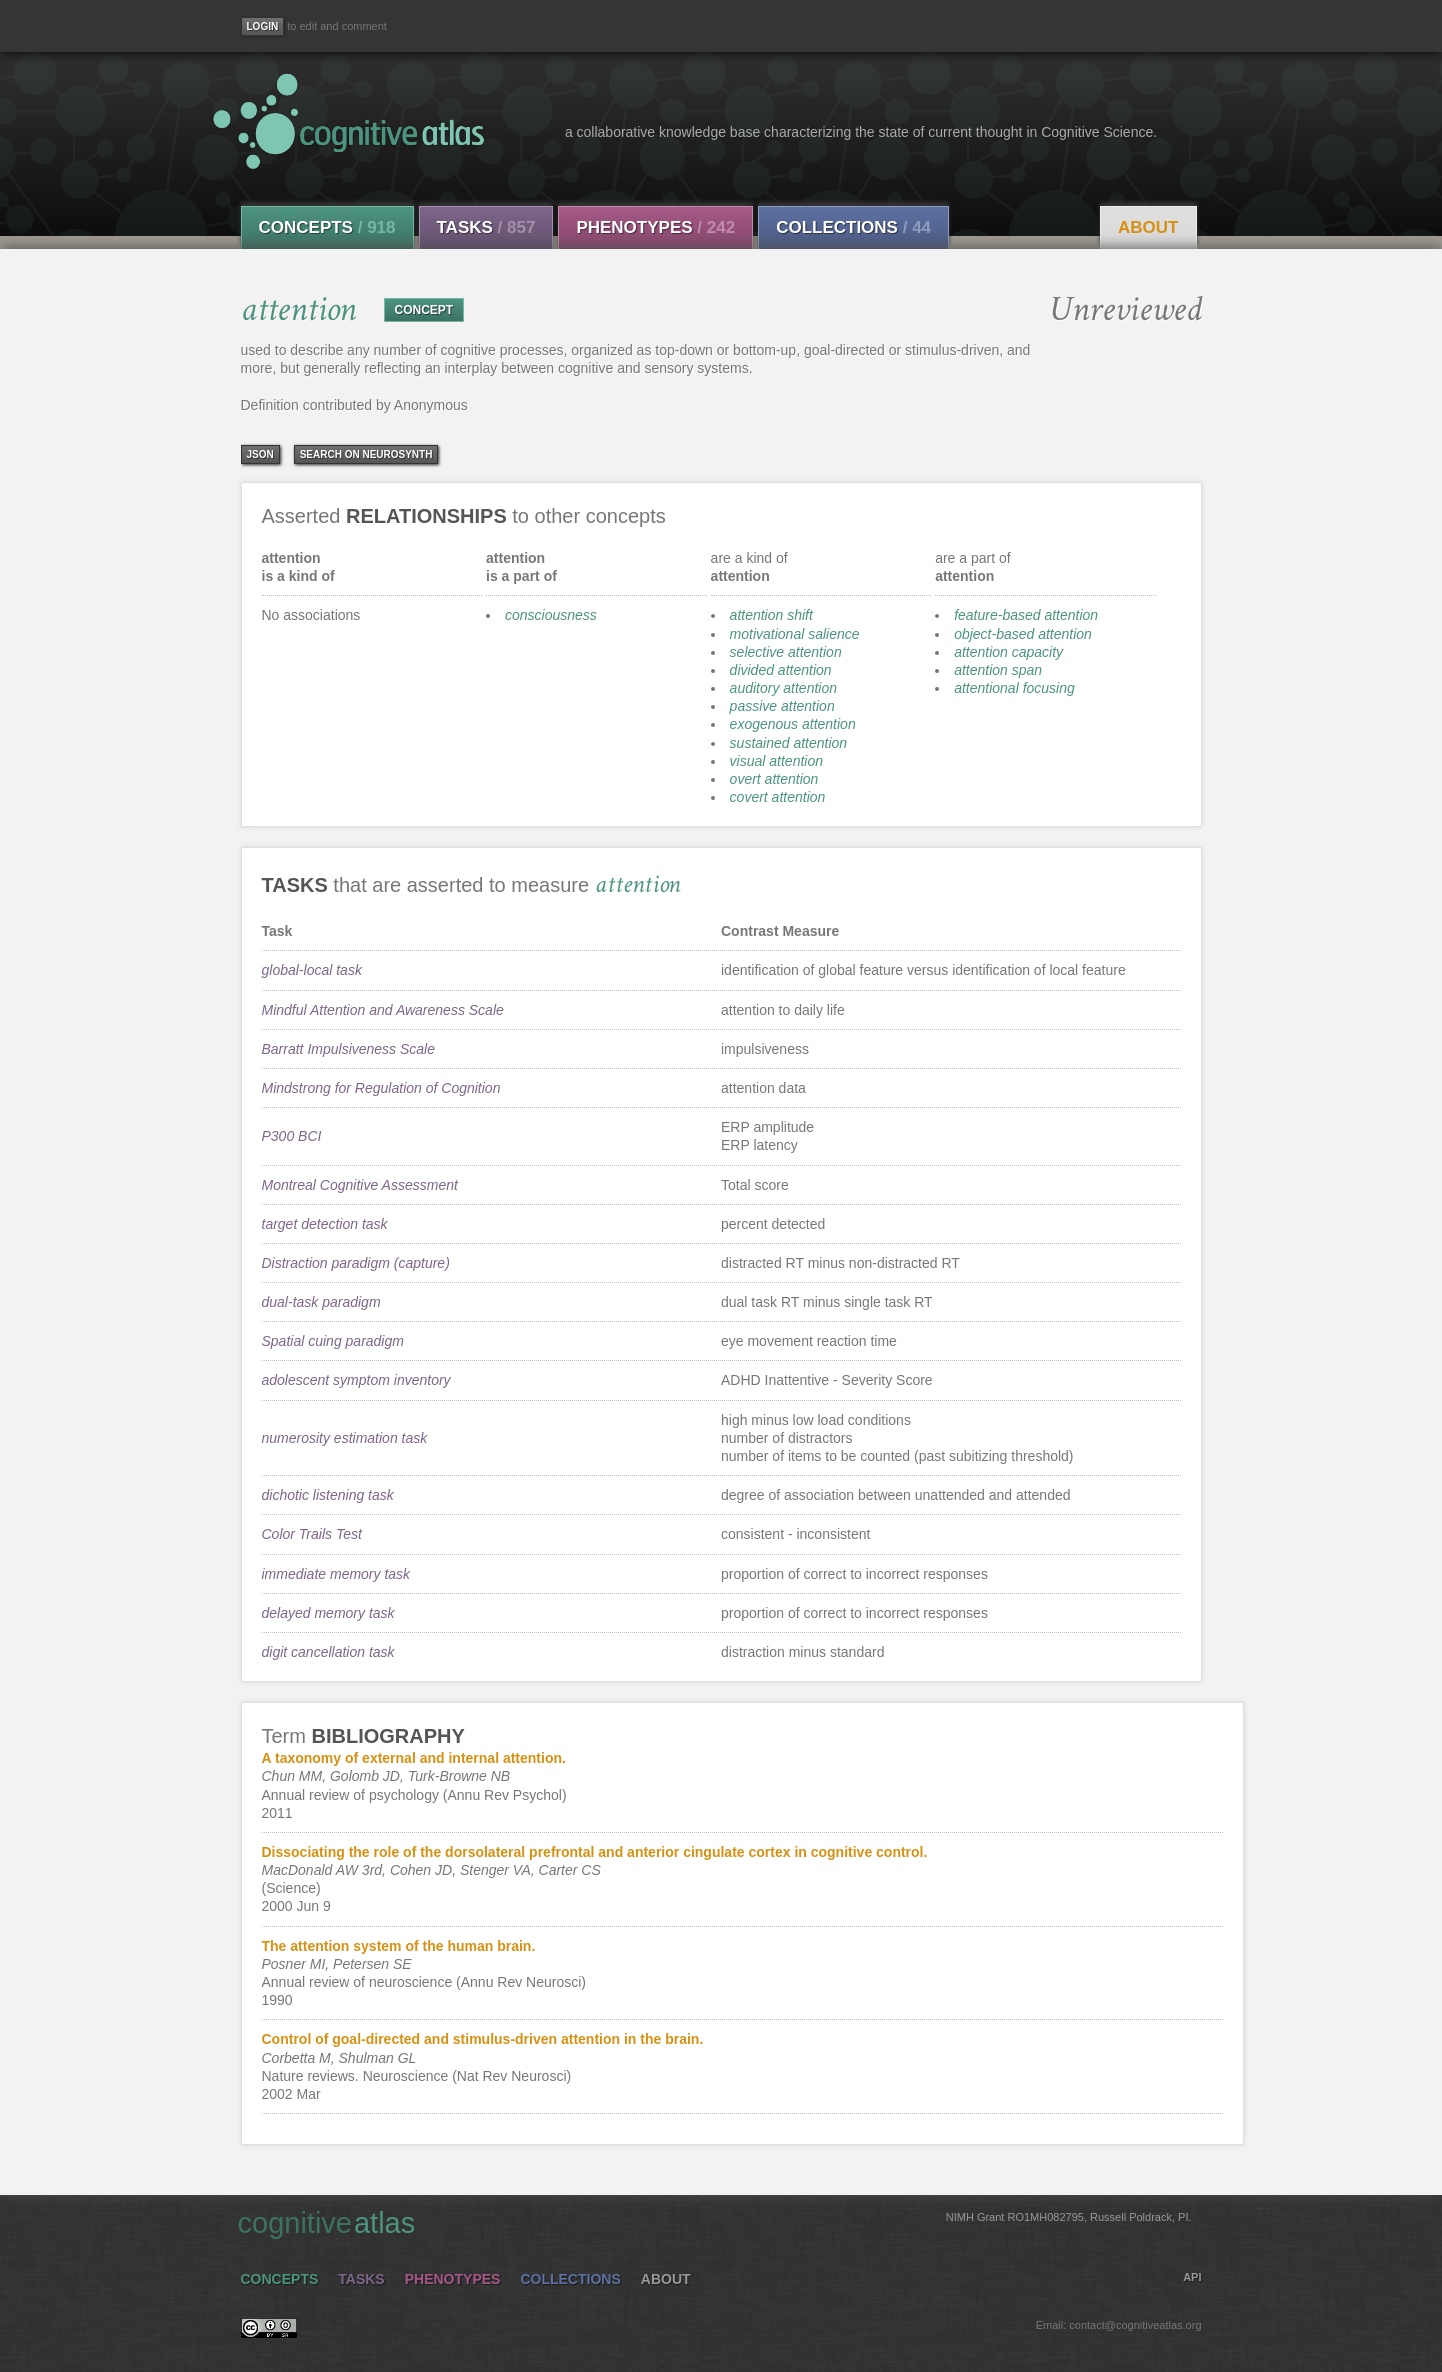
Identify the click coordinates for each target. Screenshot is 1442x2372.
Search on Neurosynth (366, 454)
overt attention (774, 779)
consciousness (551, 615)
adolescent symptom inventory (356, 1380)
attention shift (771, 615)
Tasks (486, 227)
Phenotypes (655, 227)
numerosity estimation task (345, 1438)
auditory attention (783, 688)
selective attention (786, 652)
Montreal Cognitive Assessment (360, 1185)
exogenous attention (793, 724)
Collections (853, 227)
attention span (998, 670)
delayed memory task (328, 1613)
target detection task (325, 1224)
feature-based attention (1026, 615)
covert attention (778, 797)
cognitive (715, 2222)
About (1148, 227)
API (1192, 2277)
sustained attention (789, 743)
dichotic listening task (328, 1495)
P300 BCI (292, 1136)
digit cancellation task (328, 1652)
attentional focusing (1014, 688)
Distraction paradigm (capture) (356, 1263)
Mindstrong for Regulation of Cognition (381, 1088)
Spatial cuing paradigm (333, 1341)
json (260, 454)
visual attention (776, 761)
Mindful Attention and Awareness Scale (383, 1010)
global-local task (312, 970)
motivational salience (795, 634)
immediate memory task (336, 1574)
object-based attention (1023, 634)
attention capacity (1008, 652)
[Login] (263, 26)
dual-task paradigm (321, 1302)
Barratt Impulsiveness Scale (349, 1049)
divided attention (781, 670)
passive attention (782, 706)
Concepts (327, 227)
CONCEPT (424, 310)
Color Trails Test (312, 1534)
